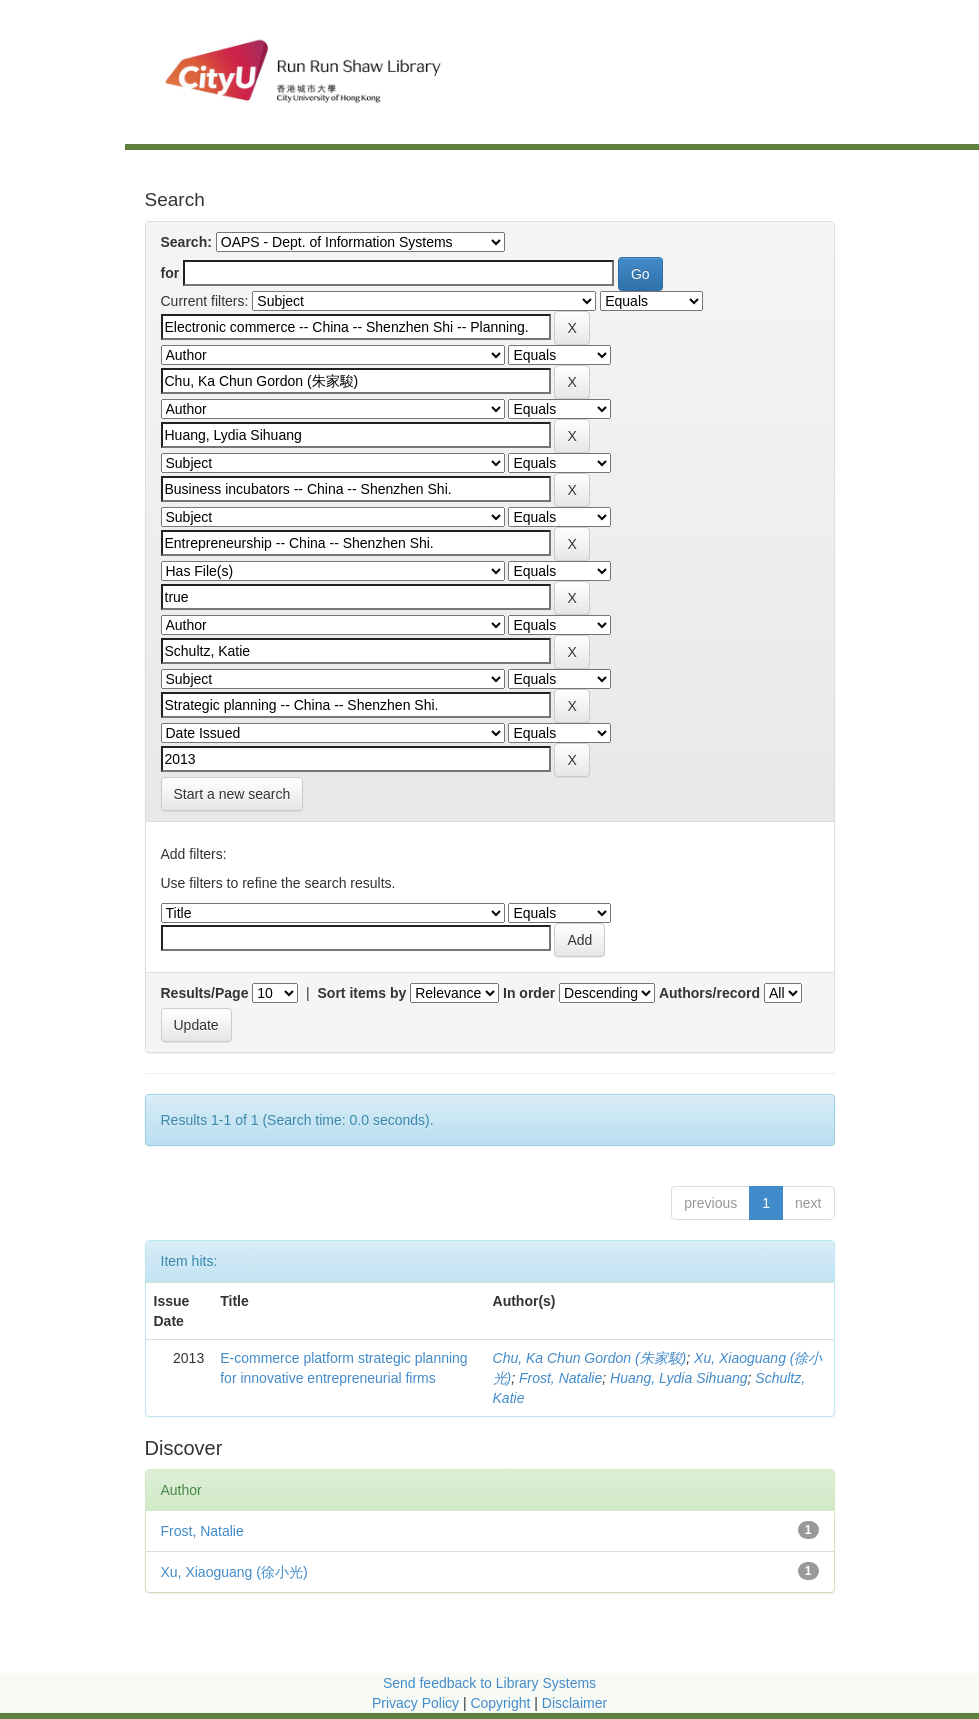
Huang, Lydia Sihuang (679, 1378)
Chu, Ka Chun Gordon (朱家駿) (590, 1358)
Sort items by (362, 993)
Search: (186, 242)
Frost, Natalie (560, 1378)
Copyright (502, 1703)
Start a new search (232, 794)
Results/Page (205, 993)
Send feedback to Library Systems (489, 1683)
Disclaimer (574, 1703)
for (170, 273)
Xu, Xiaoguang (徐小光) (234, 1572)
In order (529, 993)
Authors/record (709, 993)
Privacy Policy (415, 1703)
